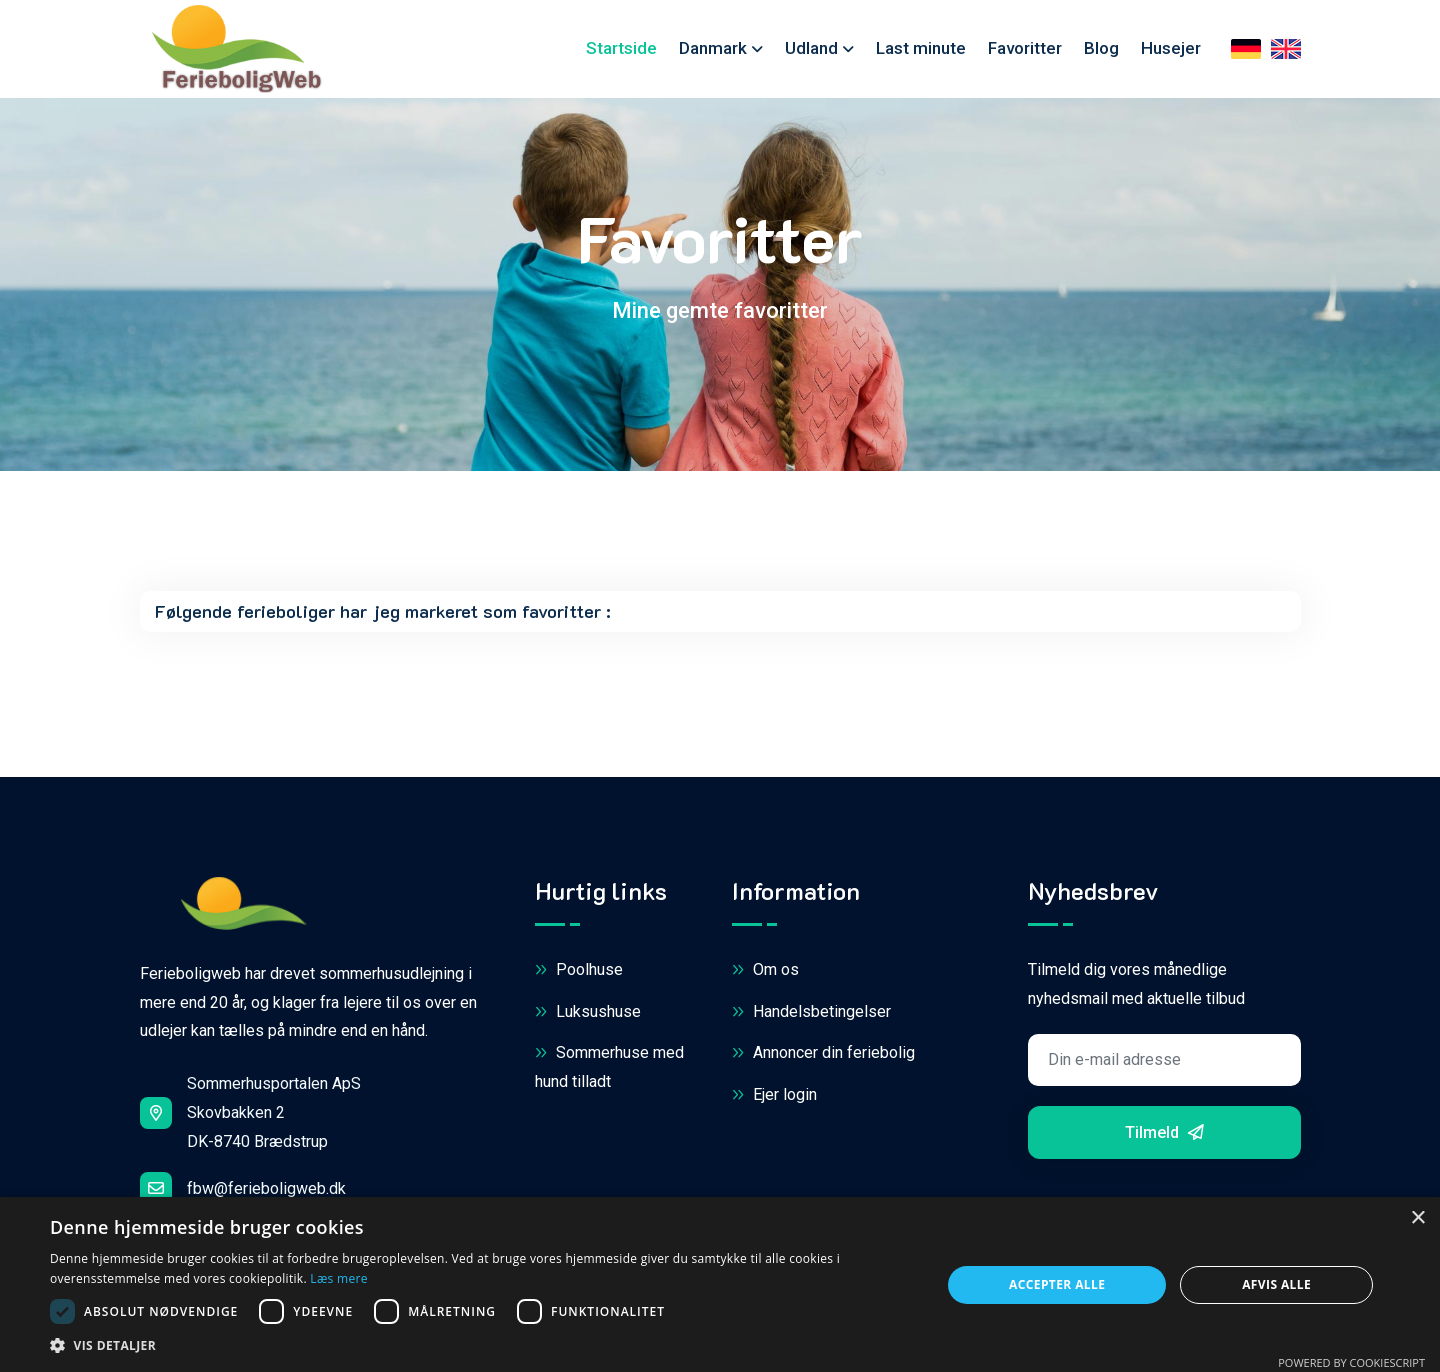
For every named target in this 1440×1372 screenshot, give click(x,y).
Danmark (713, 48)
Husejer (1171, 48)
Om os (765, 970)
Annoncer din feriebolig (823, 1053)
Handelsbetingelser (811, 1012)
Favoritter (1025, 48)
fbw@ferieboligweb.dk (243, 1188)
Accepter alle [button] (1057, 1284)
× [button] (1417, 1218)
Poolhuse (579, 970)
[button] (482, 1346)
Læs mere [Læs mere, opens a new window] (338, 1278)
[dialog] (720, 1284)
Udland (811, 48)
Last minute (921, 48)
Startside (621, 48)
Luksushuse (588, 1012)
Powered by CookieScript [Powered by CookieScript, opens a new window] (1351, 1362)
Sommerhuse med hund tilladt (609, 1066)
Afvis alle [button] (1276, 1284)
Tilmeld (1164, 1132)
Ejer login (774, 1095)
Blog (1101, 48)
